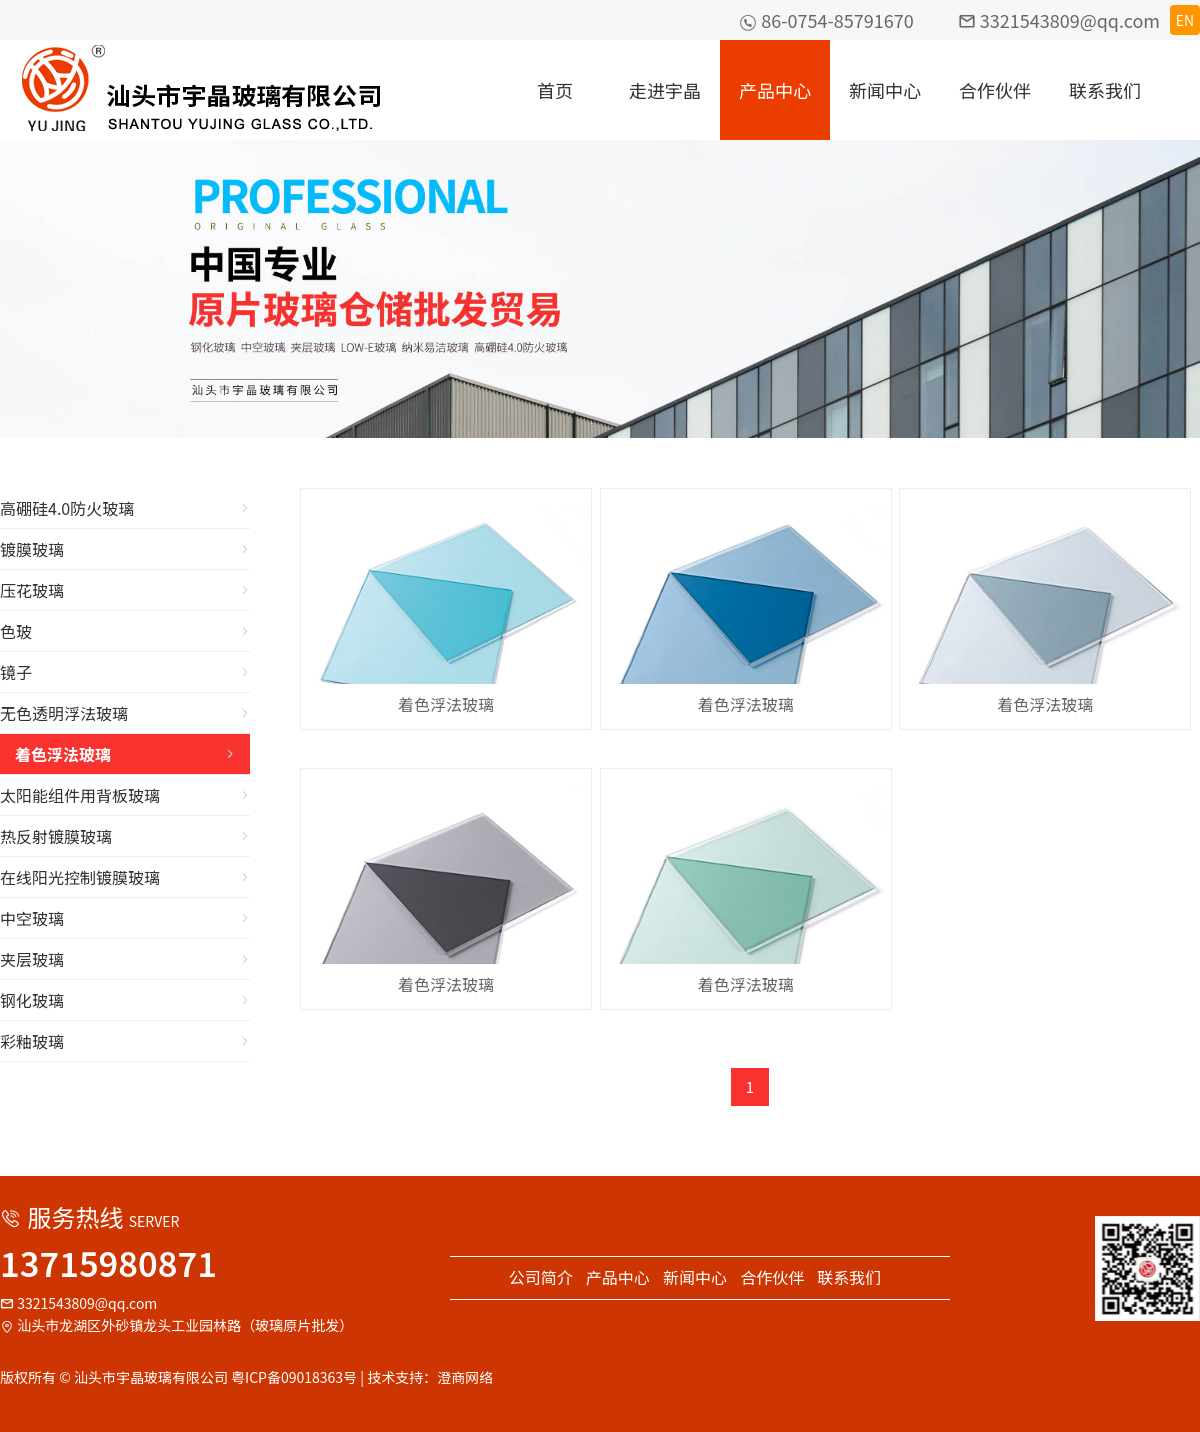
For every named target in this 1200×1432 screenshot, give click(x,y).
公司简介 (541, 1277)
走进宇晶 (665, 90)
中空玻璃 (125, 918)
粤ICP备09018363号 (294, 1377)
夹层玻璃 (125, 959)
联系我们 (1105, 90)
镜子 (125, 672)
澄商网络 (465, 1377)
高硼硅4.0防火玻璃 (125, 508)
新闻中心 (885, 90)
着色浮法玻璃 (125, 754)
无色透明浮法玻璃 (125, 713)
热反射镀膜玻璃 (125, 836)
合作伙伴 (995, 90)
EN (1185, 20)
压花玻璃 (125, 590)
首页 (555, 90)
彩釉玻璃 (125, 1041)
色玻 (125, 631)
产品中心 (775, 90)
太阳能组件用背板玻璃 (125, 795)
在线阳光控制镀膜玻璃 (125, 877)
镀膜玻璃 (125, 549)
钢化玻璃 (125, 1000)
